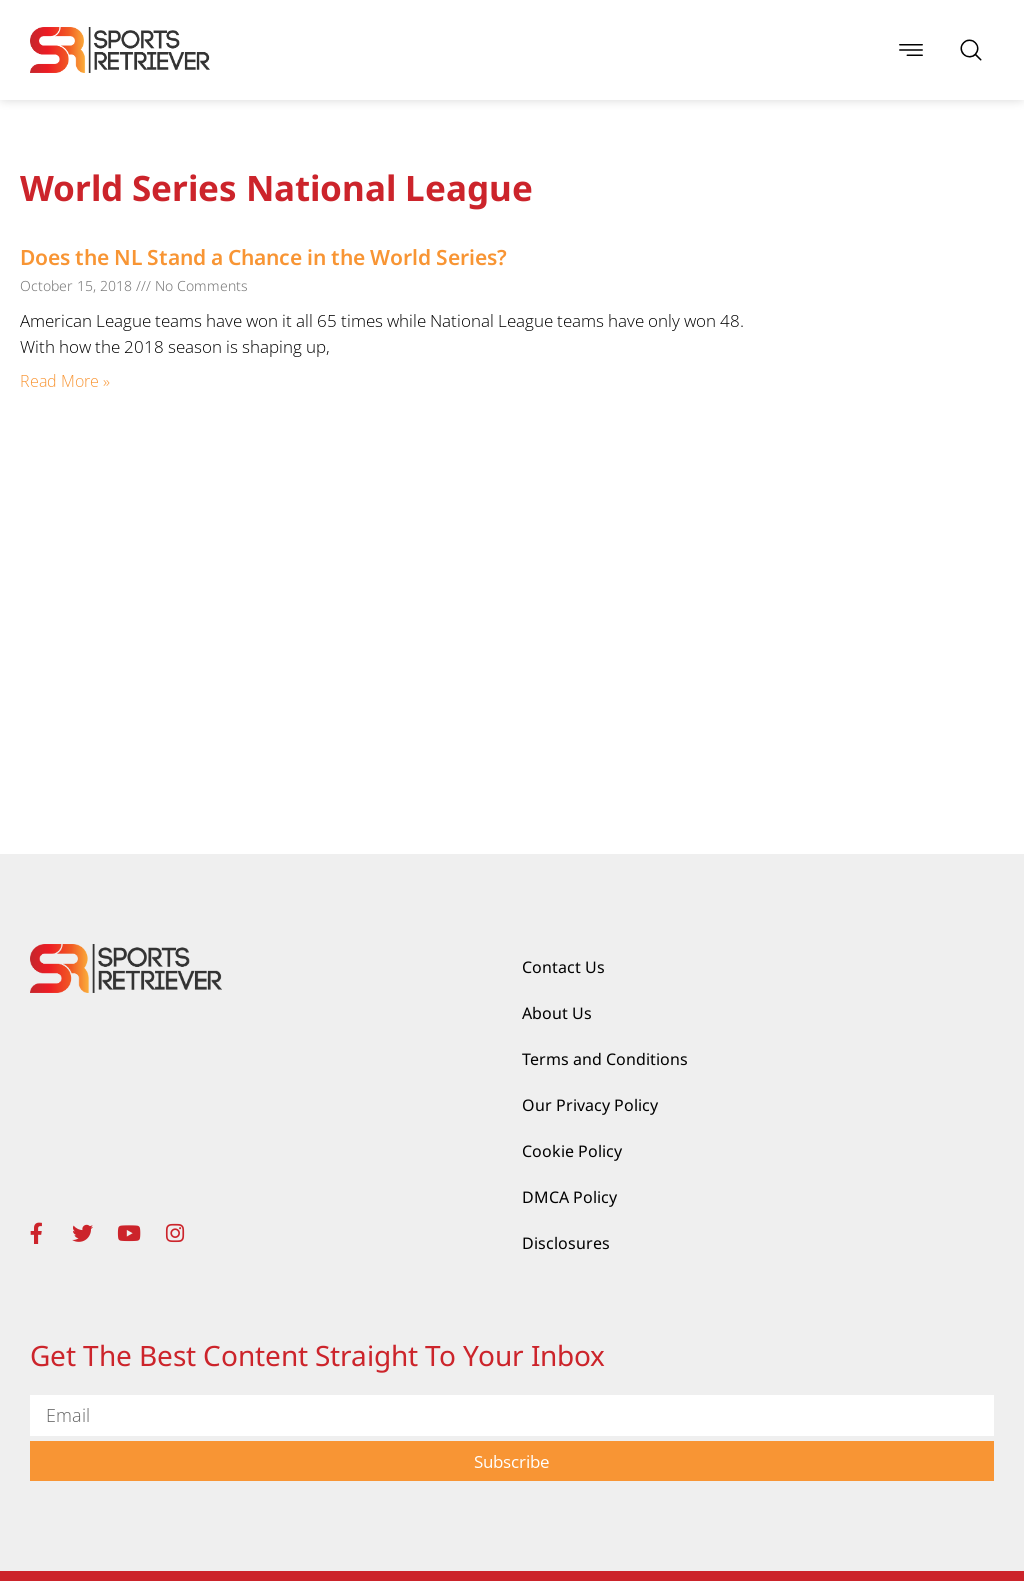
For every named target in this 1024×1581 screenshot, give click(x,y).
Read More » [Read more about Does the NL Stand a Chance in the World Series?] (65, 381)
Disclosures (566, 1243)
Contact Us (563, 967)
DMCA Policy (569, 1197)
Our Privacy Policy (590, 1105)
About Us (557, 1013)
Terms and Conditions (605, 1059)
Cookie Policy (572, 1151)
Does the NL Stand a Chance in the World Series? (266, 257)
